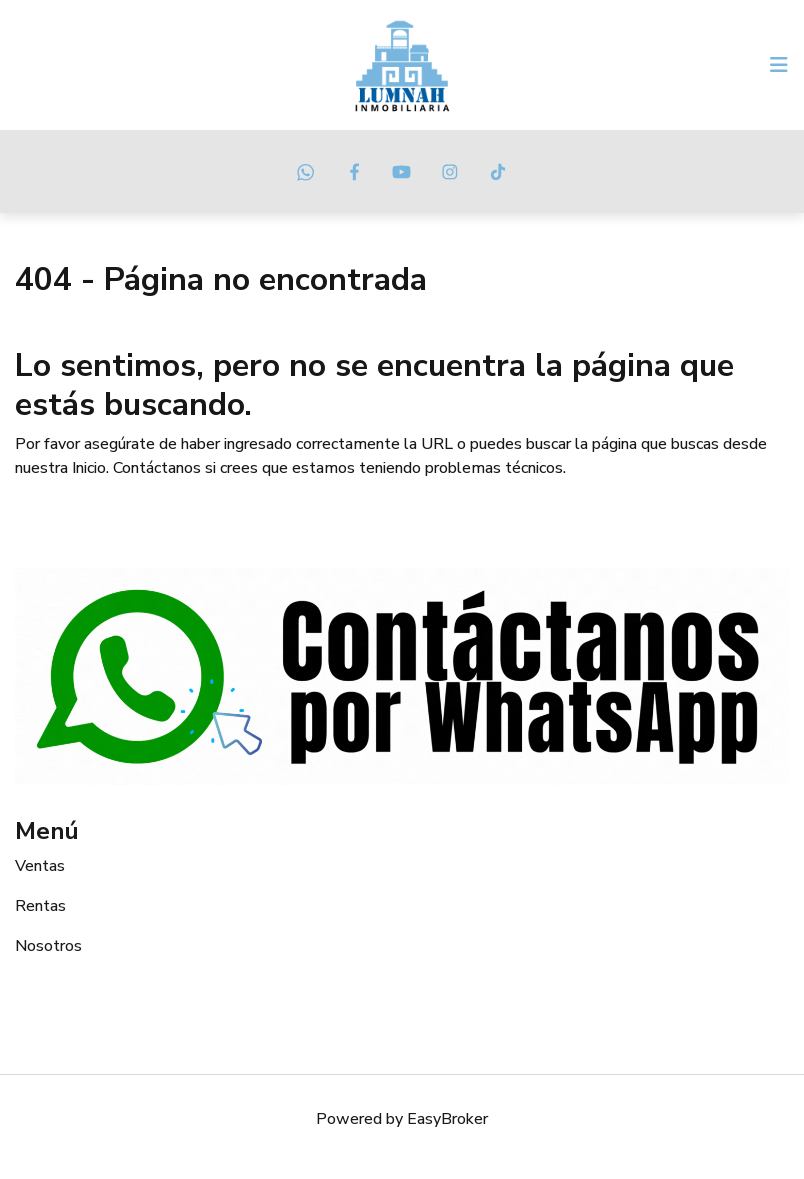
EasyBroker (447, 1119)
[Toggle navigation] (779, 65)
